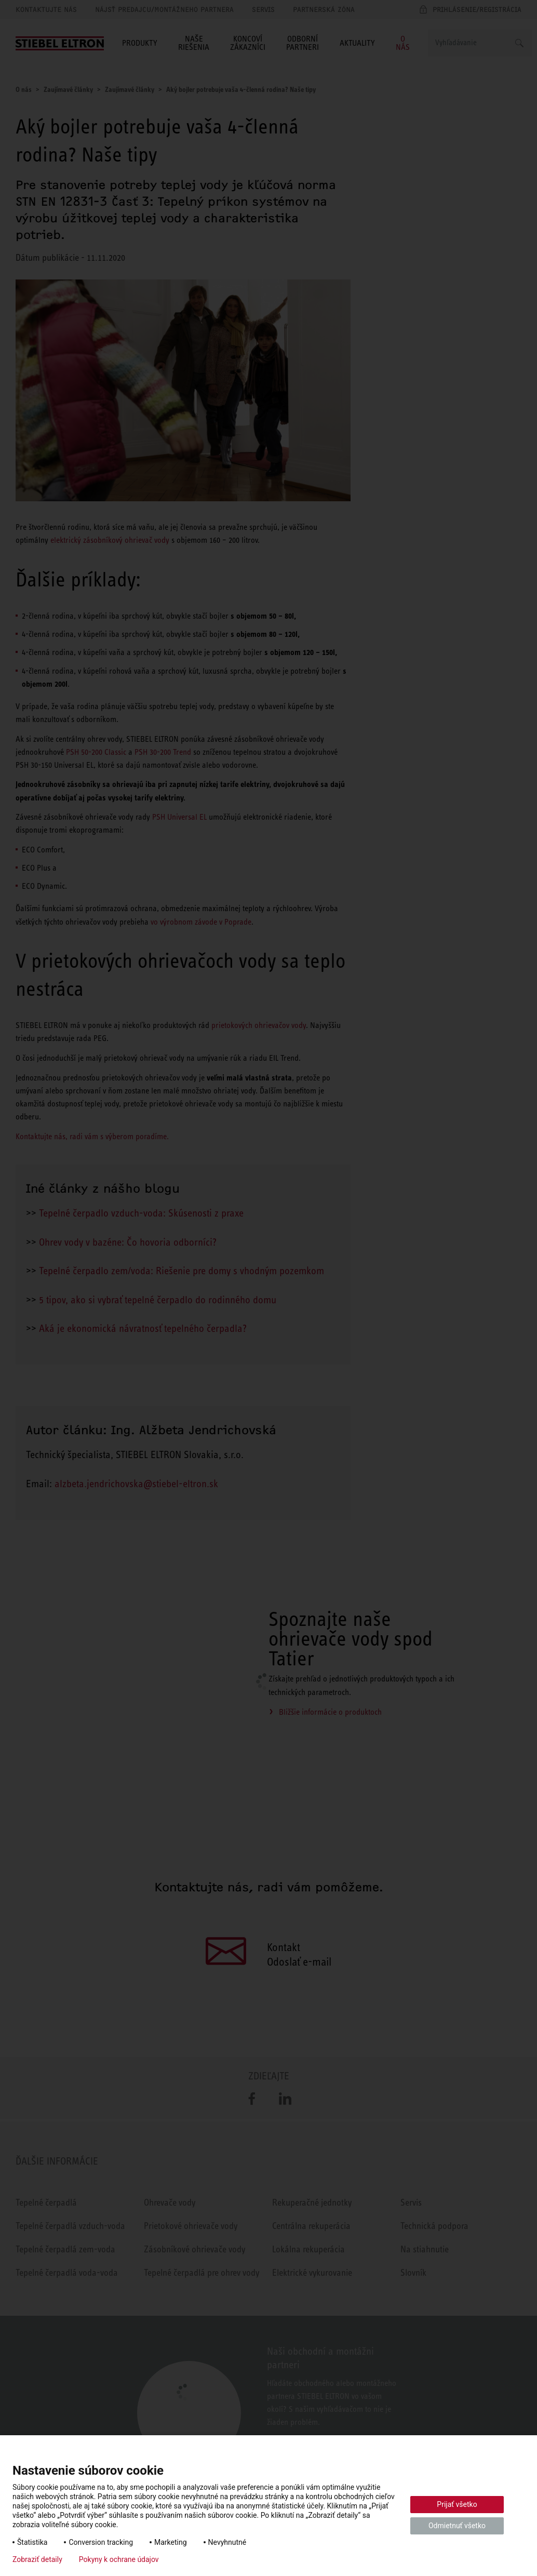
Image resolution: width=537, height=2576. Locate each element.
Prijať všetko (457, 2504)
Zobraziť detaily (37, 2559)
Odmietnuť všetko (457, 2525)
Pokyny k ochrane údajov (119, 2559)
